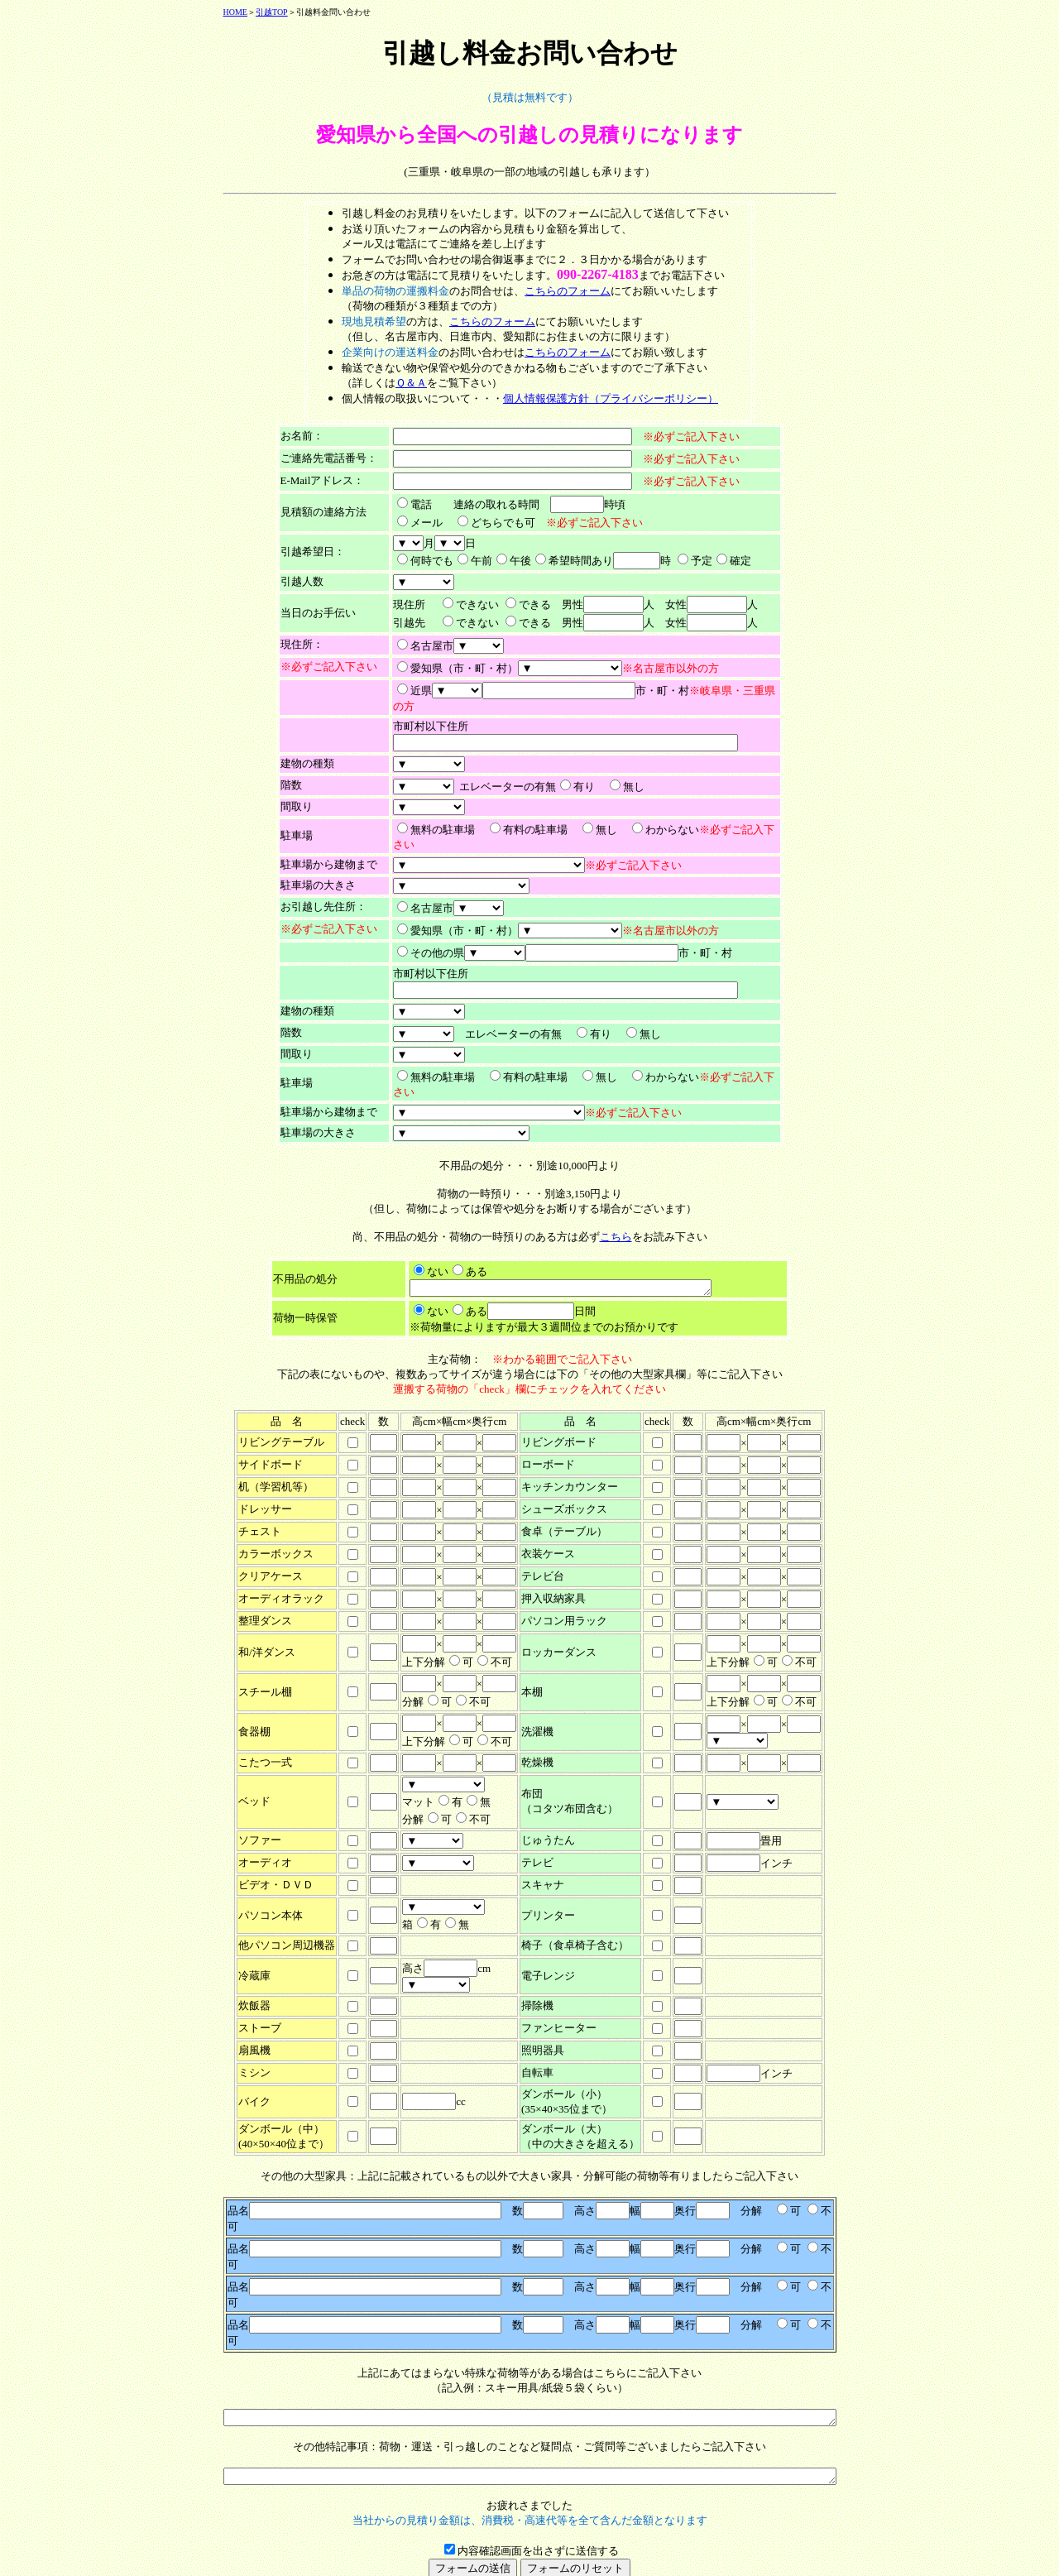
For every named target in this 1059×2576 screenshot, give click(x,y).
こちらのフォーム (568, 291)
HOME (198, 12)
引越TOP (234, 12)
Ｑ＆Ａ (411, 383)
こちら (616, 1236)
